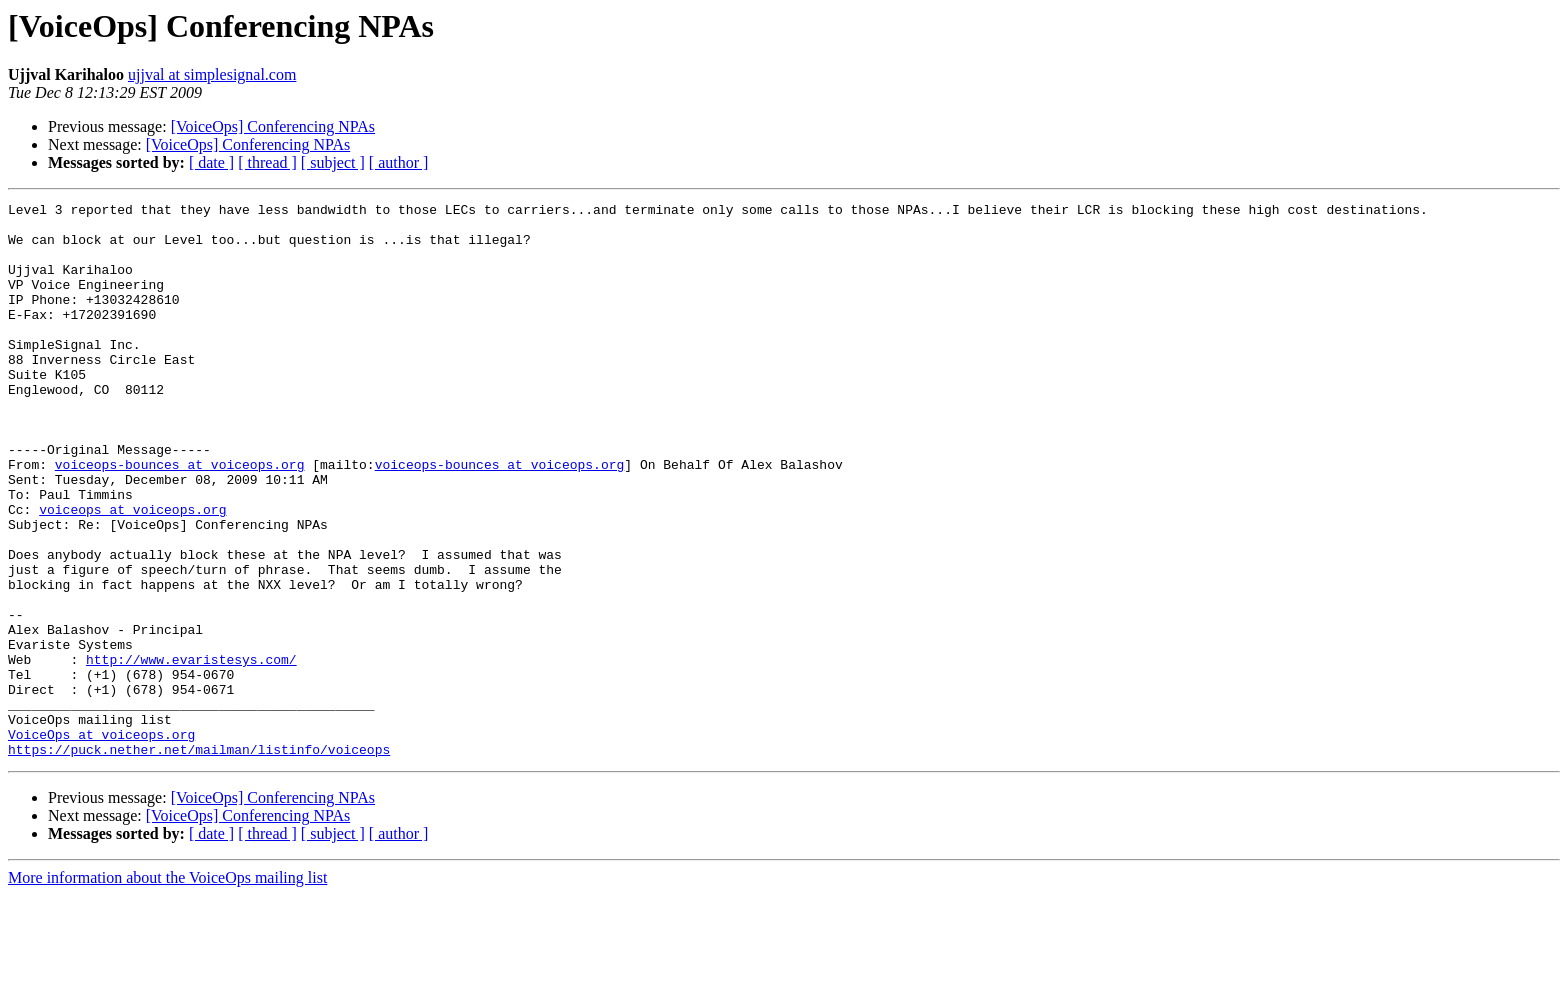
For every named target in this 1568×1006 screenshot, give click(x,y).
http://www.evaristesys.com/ (191, 752)
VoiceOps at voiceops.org (101, 842)
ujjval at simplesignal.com (212, 74)
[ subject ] (333, 162)
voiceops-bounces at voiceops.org (180, 518)
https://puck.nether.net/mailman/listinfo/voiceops (199, 860)
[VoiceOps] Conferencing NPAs (273, 126)
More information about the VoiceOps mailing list (167, 988)
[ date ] (211, 162)
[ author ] (399, 162)
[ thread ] (267, 162)
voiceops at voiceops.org (132, 572)
